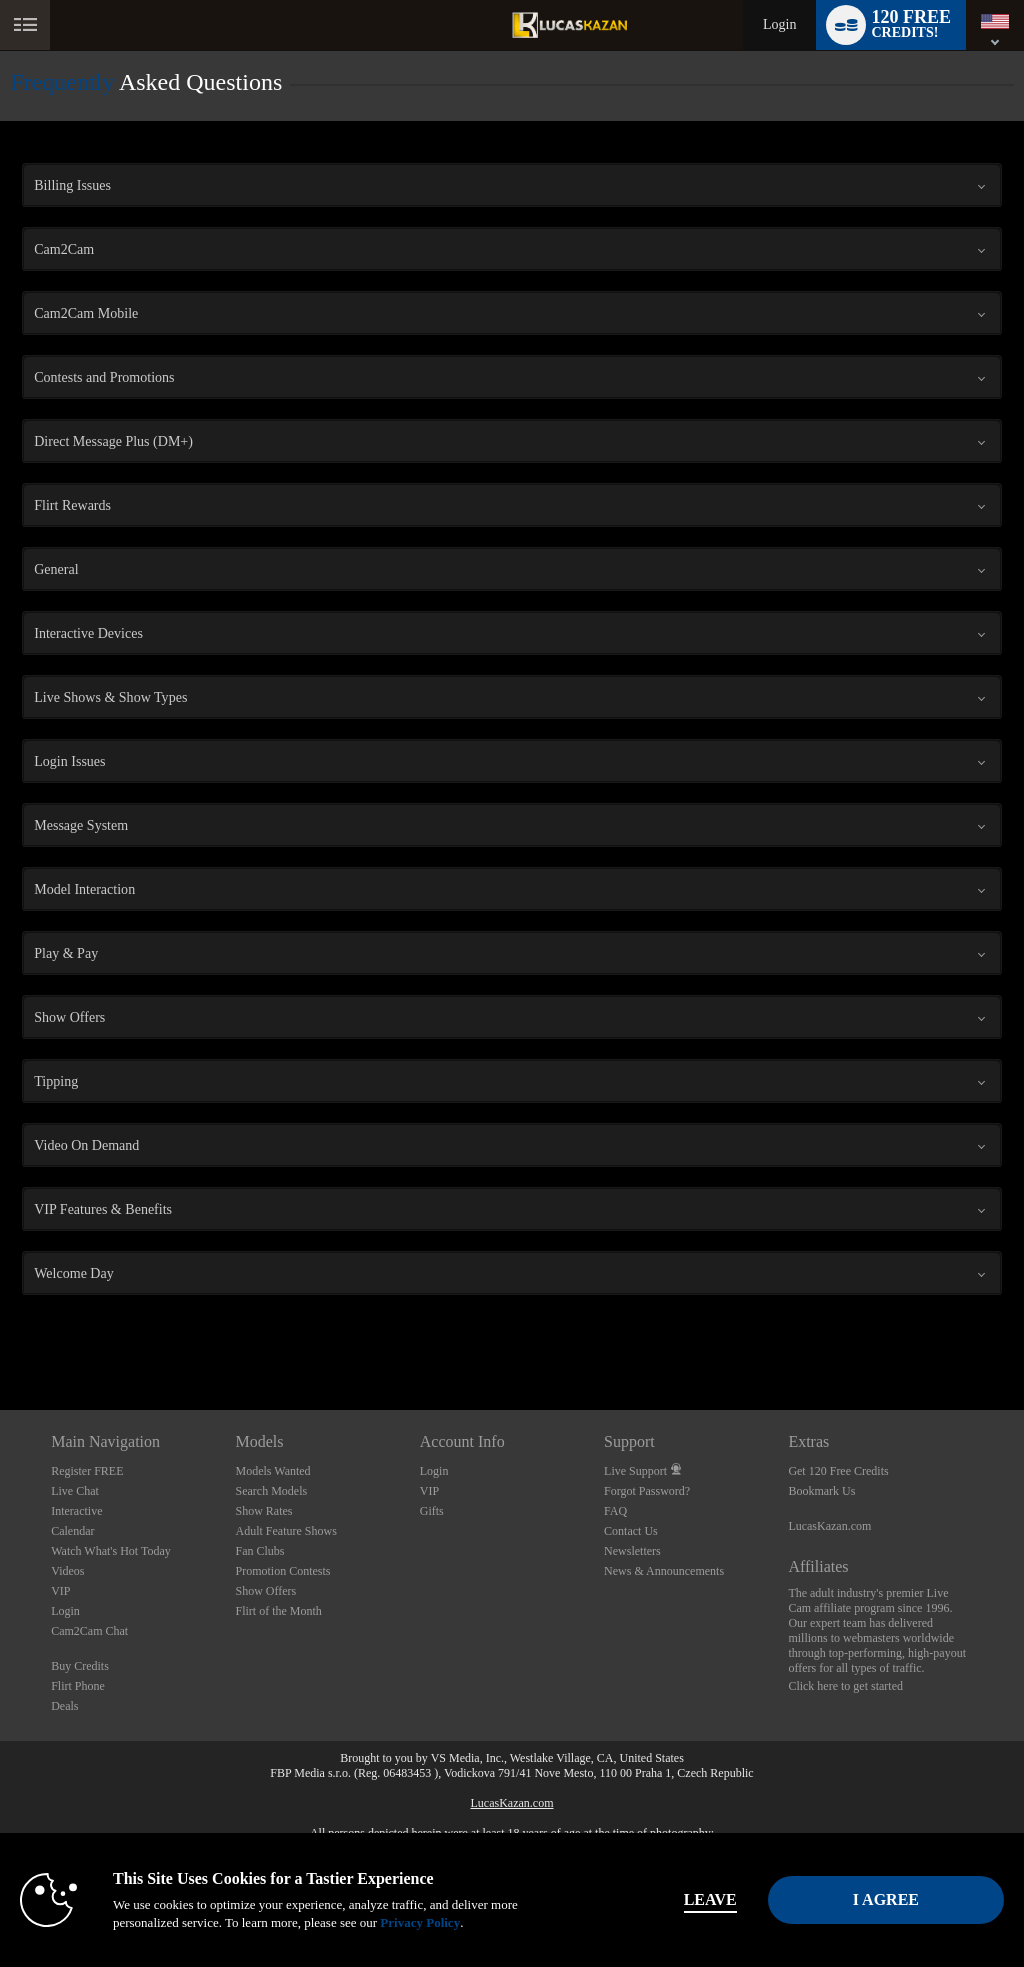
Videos (67, 1571)
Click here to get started (845, 1686)
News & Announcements (664, 1571)
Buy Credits (80, 1666)
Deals (64, 1706)
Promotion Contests (282, 1571)
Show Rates (263, 1511)
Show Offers (265, 1591)
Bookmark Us (821, 1491)
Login (779, 24)
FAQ (615, 1511)
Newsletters (632, 1551)
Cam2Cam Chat (89, 1631)
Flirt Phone (78, 1686)
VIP (60, 1591)
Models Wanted (272, 1471)
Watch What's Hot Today (111, 1551)
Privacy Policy (420, 1922)
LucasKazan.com (829, 1526)
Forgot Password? (647, 1491)
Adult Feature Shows (285, 1531)
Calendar (72, 1531)
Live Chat (75, 1491)
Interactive (76, 1511)
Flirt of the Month (278, 1611)
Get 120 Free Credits (838, 1471)
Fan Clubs (259, 1551)
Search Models (271, 1491)
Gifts (432, 1511)
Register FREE (87, 1471)
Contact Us (631, 1531)
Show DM (0, 1335)
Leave (710, 1899)
